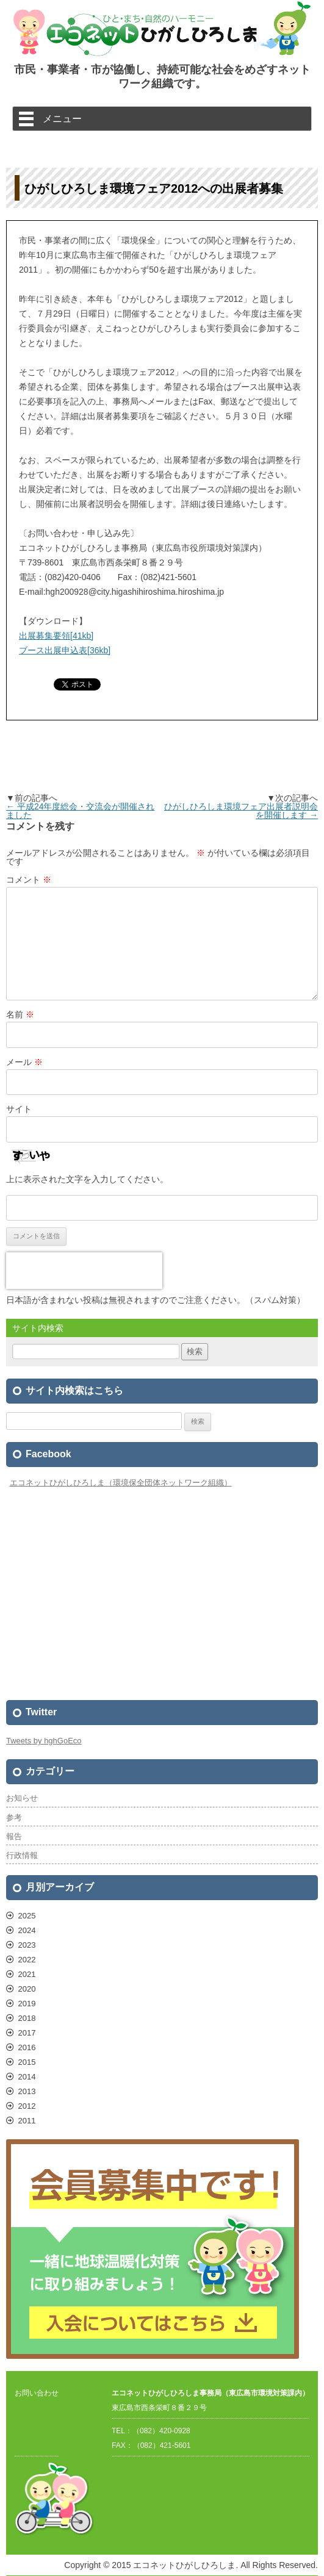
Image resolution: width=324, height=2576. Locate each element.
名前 (20, 1014)
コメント (28, 879)
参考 (14, 1817)
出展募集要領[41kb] (56, 635)
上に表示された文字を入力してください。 (87, 1179)
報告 (14, 1836)
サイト (19, 1109)
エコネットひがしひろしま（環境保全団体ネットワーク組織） (121, 1482)
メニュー (62, 118)
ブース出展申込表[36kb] (64, 650)
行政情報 (22, 1855)
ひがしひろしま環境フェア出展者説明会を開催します (241, 811)
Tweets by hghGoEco (44, 1740)
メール (24, 1062)
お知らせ (22, 1798)
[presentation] (84, 1270)
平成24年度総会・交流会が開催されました (80, 811)
